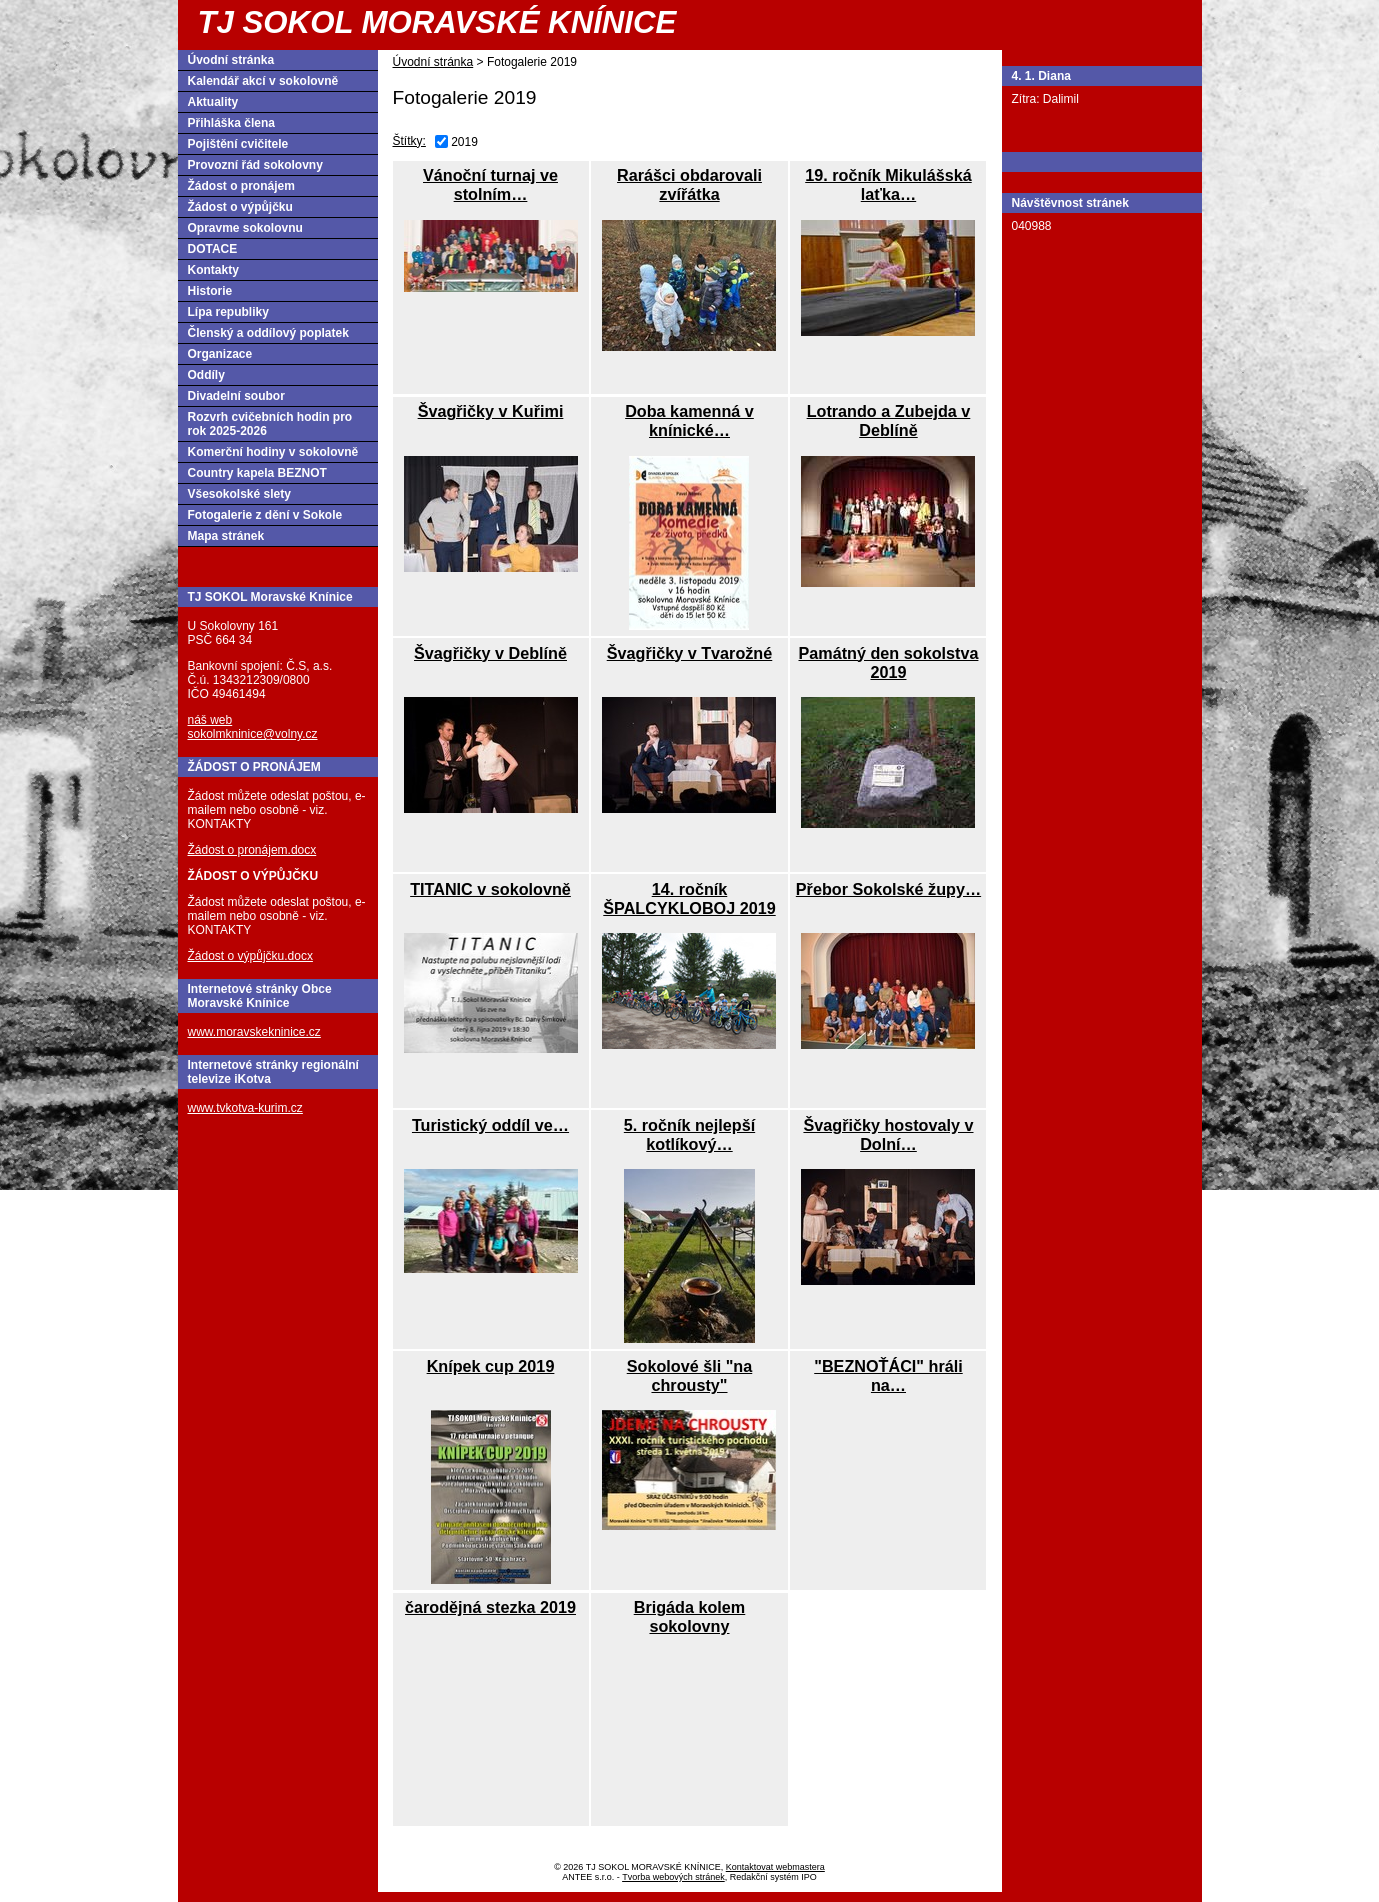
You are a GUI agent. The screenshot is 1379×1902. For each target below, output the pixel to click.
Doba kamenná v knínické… (689, 420)
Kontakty (213, 270)
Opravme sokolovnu (245, 228)
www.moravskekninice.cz (254, 1032)
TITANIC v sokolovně (490, 889)
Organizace (220, 354)
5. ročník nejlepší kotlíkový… (689, 1134)
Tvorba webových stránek (673, 1877)
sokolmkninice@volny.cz (253, 734)
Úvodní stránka (433, 62)
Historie (210, 291)
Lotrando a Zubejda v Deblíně (889, 420)
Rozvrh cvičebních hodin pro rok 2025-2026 (270, 424)
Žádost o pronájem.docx (252, 850)
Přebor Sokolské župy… (888, 889)
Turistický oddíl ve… (490, 1125)
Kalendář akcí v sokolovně (263, 81)
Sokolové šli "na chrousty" (690, 1375)
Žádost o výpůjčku (240, 207)
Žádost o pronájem (241, 186)
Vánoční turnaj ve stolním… (490, 184)
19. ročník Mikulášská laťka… (888, 184)
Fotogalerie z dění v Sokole (265, 515)
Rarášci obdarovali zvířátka (689, 184)
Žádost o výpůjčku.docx (250, 956)
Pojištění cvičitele (238, 144)
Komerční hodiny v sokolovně (273, 452)
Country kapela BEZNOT (257, 473)
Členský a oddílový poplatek (268, 333)
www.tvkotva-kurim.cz (245, 1108)
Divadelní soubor (236, 396)
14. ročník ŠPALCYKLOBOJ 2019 (689, 898)
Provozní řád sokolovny (255, 165)
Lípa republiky (228, 312)
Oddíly (206, 375)
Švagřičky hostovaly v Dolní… (888, 1134)
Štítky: (409, 141)
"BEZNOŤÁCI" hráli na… (888, 1375)
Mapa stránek (226, 536)
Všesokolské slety (239, 494)
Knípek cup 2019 (491, 1366)
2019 (464, 142)
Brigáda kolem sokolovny (690, 1616)
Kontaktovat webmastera (775, 1867)
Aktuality (213, 102)
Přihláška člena (231, 123)
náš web (210, 720)
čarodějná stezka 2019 (490, 1607)
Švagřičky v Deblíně (490, 653)
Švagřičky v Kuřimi (491, 411)
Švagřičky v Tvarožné (690, 653)
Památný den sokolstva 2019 (889, 662)
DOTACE (213, 249)
